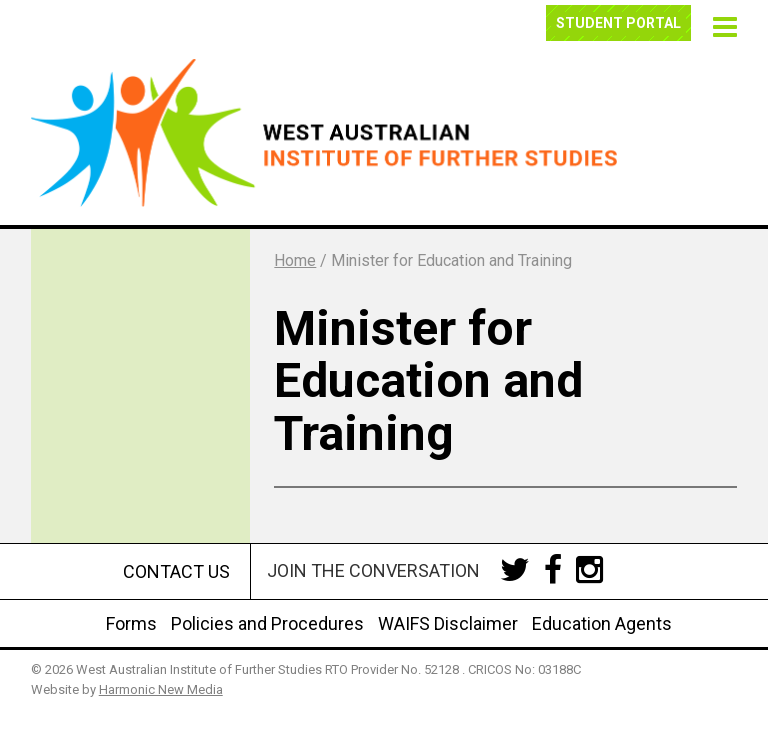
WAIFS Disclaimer (448, 623)
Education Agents (602, 623)
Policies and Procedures (267, 623)
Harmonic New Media (161, 689)
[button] (722, 24)
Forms (131, 623)
